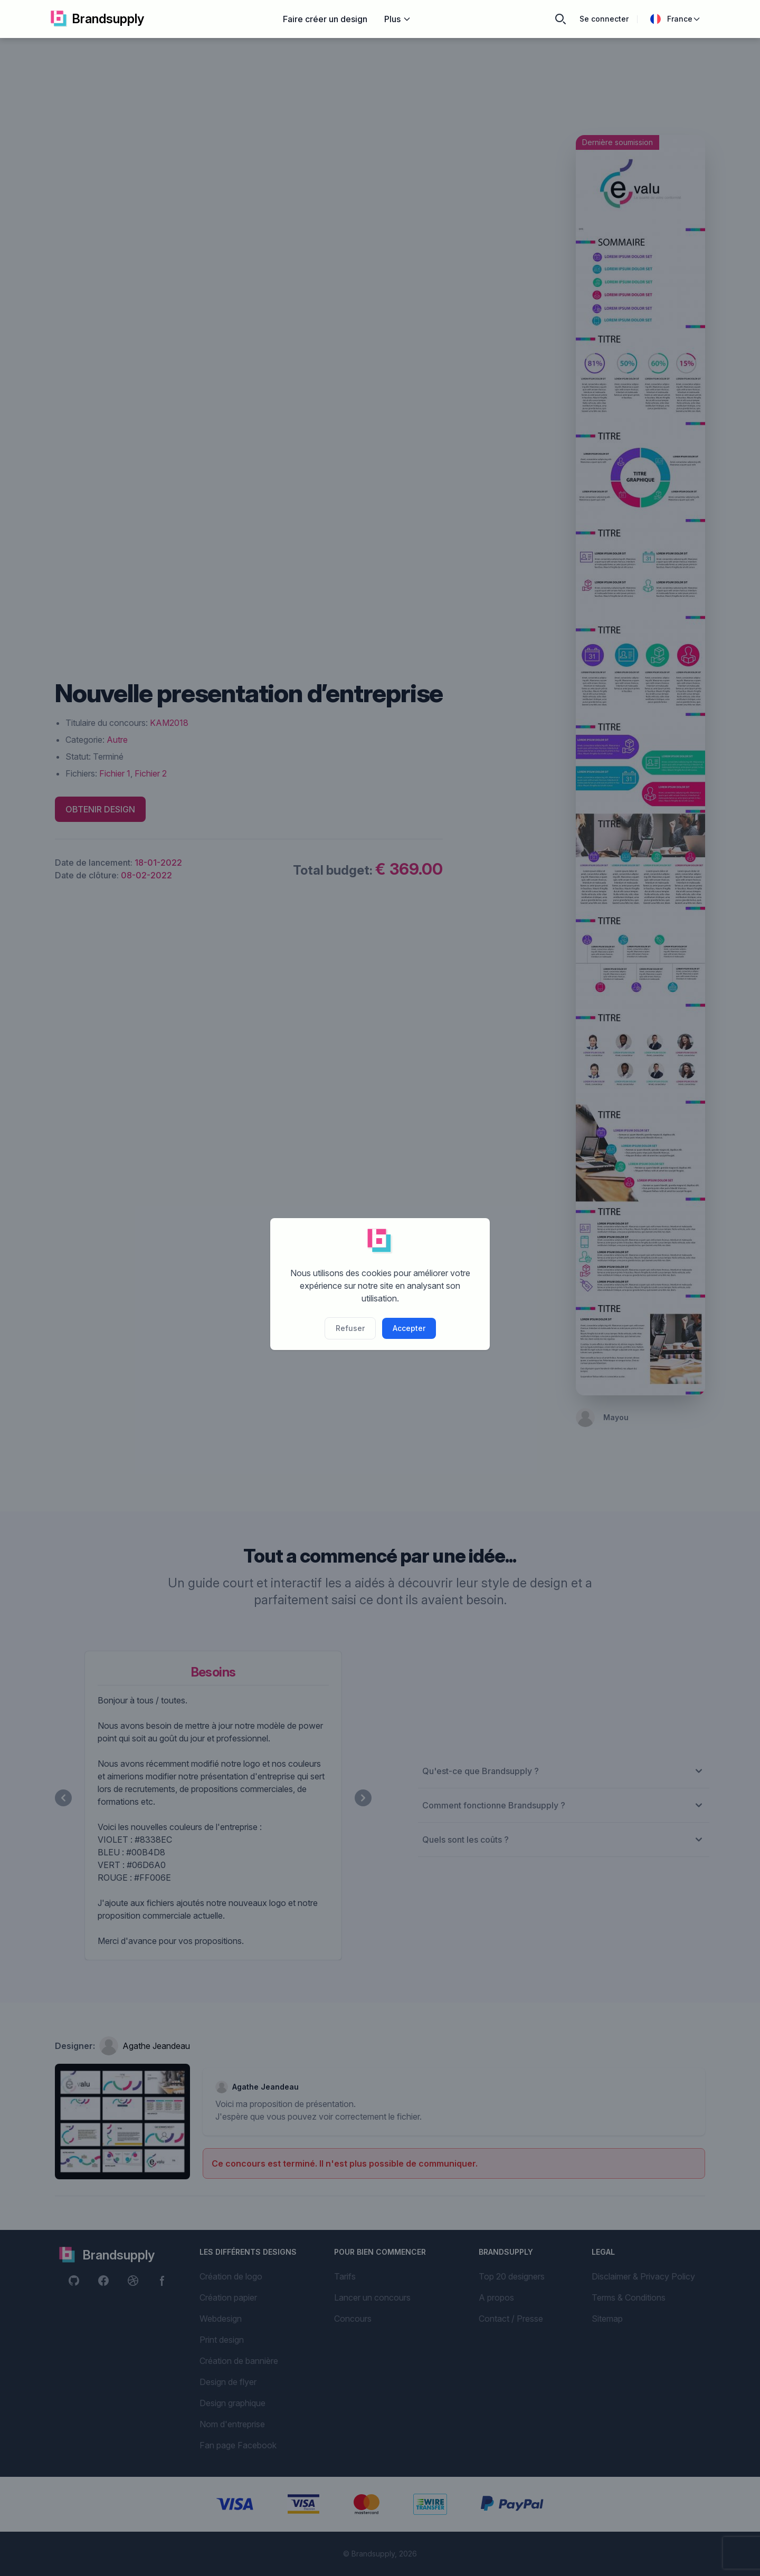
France (675, 19)
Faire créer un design (325, 19)
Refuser (350, 1328)
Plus (397, 19)
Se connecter (604, 18)
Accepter (409, 1328)
